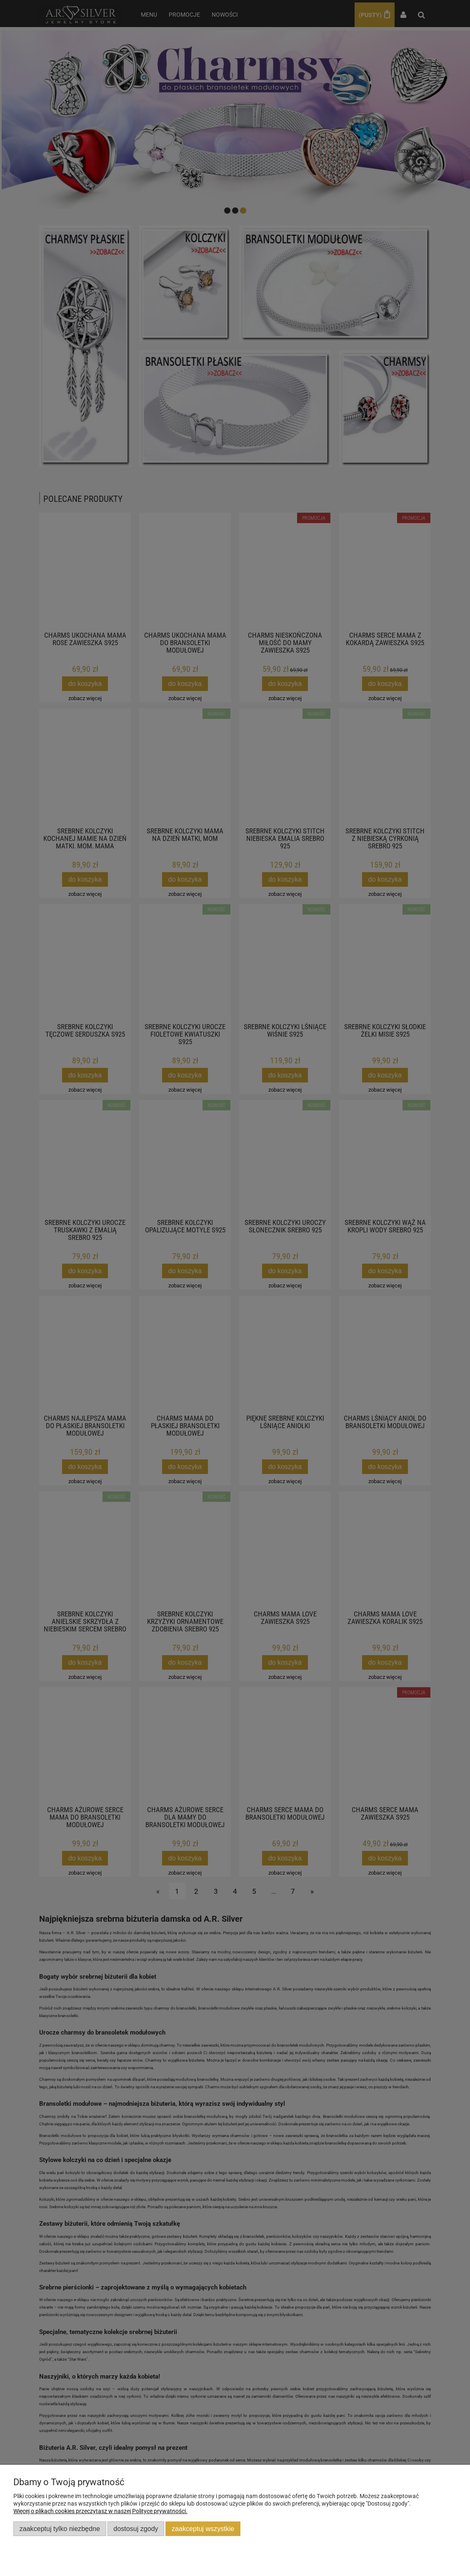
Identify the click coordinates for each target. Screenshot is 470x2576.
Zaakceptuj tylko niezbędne (60, 2528)
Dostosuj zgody (135, 2528)
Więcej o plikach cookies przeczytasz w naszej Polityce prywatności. (100, 2511)
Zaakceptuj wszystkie (203, 2528)
